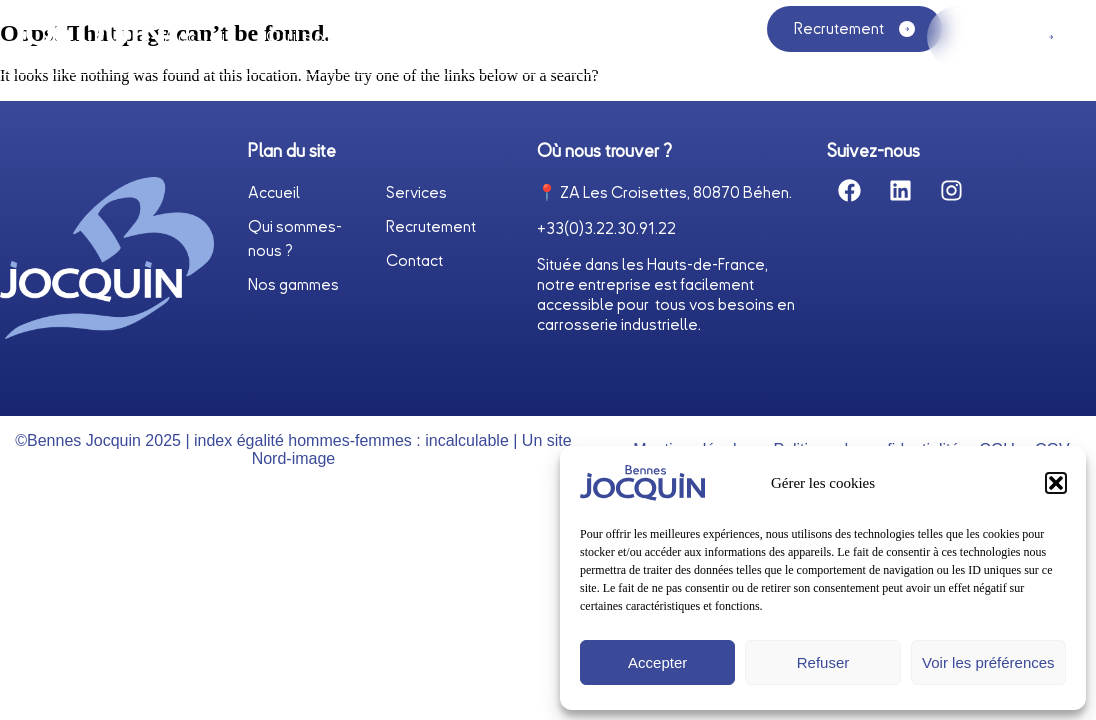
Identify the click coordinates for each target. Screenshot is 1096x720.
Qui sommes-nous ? (357, 37)
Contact (414, 262)
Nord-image (294, 458)
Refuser (823, 662)
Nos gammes (650, 42)
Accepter (657, 662)
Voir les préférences (988, 662)
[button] (1056, 483)
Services (519, 37)
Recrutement (431, 228)
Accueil (199, 37)
